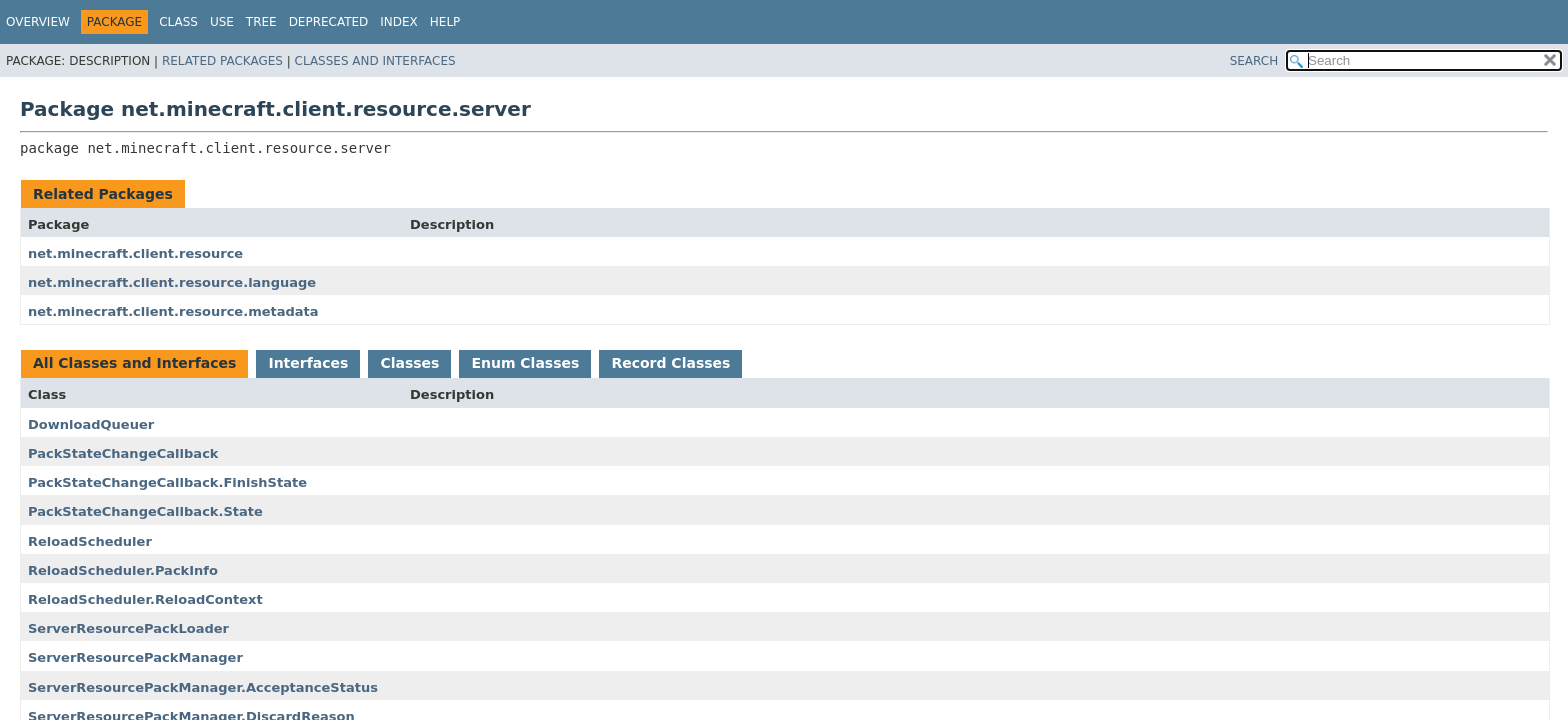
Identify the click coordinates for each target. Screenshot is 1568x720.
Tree (261, 22)
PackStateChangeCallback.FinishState (167, 482)
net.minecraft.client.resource (135, 253)
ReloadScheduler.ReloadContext (145, 599)
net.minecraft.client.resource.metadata (173, 311)
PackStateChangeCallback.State (145, 511)
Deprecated (329, 22)
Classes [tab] (409, 363)
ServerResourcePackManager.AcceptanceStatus (203, 687)
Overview (38, 22)
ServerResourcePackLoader (128, 628)
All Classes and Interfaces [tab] (134, 363)
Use (222, 22)
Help (445, 22)
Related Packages (222, 61)
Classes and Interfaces (375, 61)
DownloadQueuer (91, 424)
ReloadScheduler (90, 541)
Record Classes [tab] (670, 363)
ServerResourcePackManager (135, 657)
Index (399, 22)
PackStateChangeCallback (123, 453)
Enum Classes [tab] (525, 363)
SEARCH (1254, 61)
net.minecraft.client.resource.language (172, 282)
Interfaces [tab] (308, 363)
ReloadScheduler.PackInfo (123, 570)
